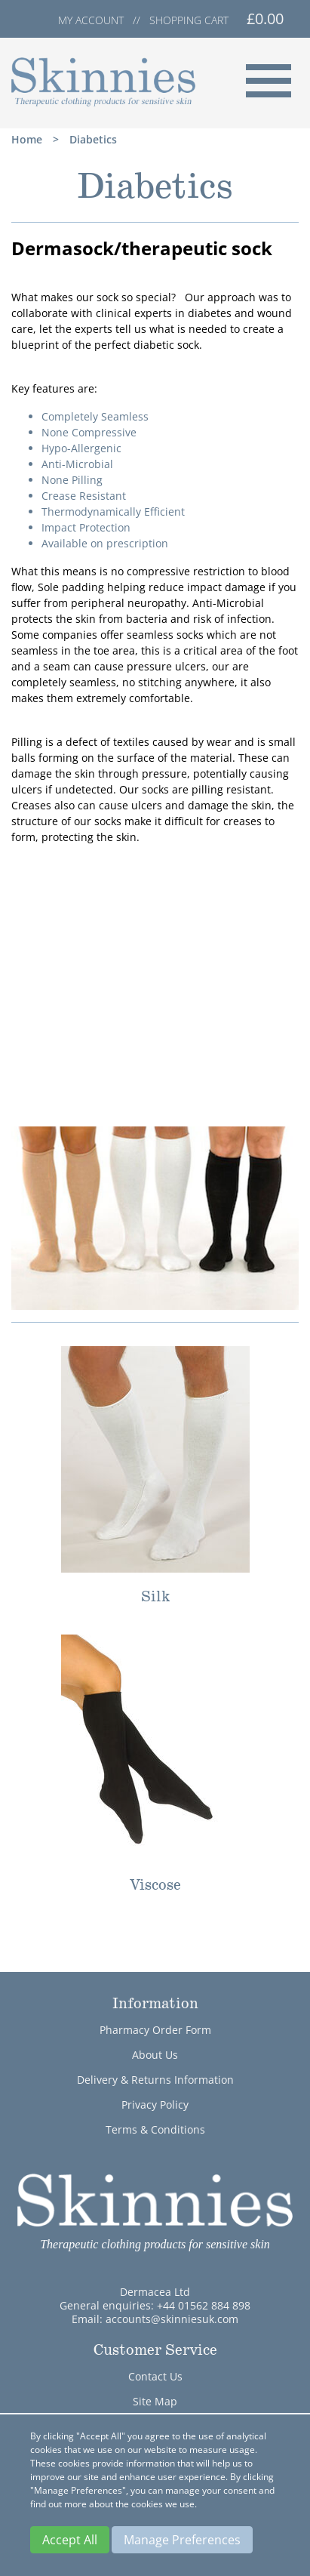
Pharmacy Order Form (155, 2030)
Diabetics (93, 139)
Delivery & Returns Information (155, 2079)
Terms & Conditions (155, 2129)
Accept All (69, 2539)
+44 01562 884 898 (203, 2305)
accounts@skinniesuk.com (172, 2319)
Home (26, 139)
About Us (155, 2055)
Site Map (155, 2401)
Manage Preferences (182, 2539)
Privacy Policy (155, 2104)
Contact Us (155, 2376)
